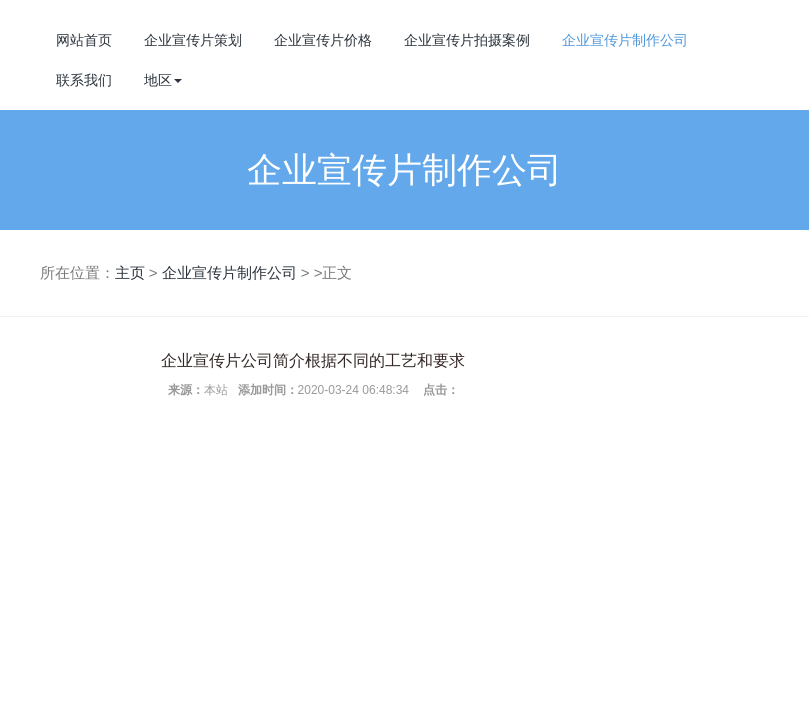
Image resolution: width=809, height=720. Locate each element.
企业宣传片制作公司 (625, 40)
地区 (163, 80)
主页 (130, 272)
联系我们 (84, 80)
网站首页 (84, 40)
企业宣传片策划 (193, 40)
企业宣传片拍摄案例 (467, 40)
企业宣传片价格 (323, 40)
